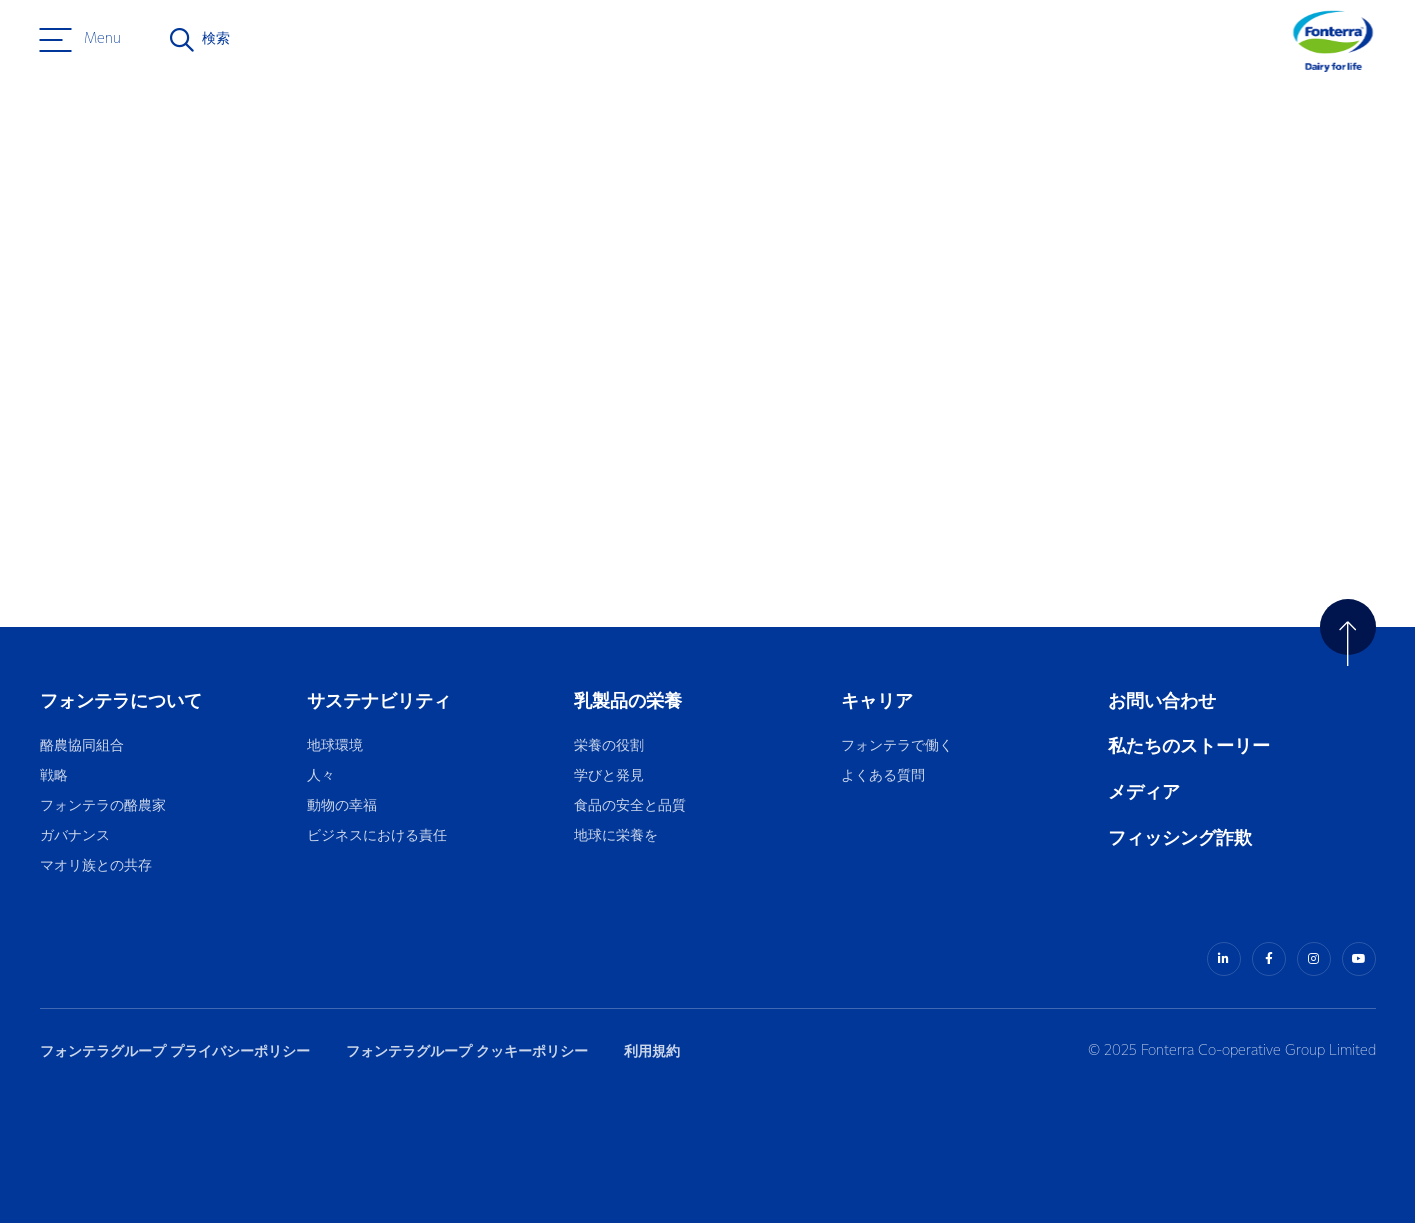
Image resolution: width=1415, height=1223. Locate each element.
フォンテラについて (121, 701)
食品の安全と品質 (630, 806)
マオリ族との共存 (96, 866)
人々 (321, 776)
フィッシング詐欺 (1180, 838)
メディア (1144, 792)
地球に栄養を (616, 836)
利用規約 (652, 1051)
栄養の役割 (609, 746)
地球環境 (335, 746)
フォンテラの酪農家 (103, 806)
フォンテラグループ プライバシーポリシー (175, 1051)
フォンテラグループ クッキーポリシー (467, 1051)
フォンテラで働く (897, 746)
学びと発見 (609, 776)
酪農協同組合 (82, 746)
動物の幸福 (342, 806)
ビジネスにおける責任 (377, 836)
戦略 (54, 776)
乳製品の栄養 (628, 701)
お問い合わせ (1162, 701)
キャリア (878, 701)
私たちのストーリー (1189, 746)
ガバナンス (75, 836)
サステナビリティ (379, 701)
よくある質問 (884, 776)
